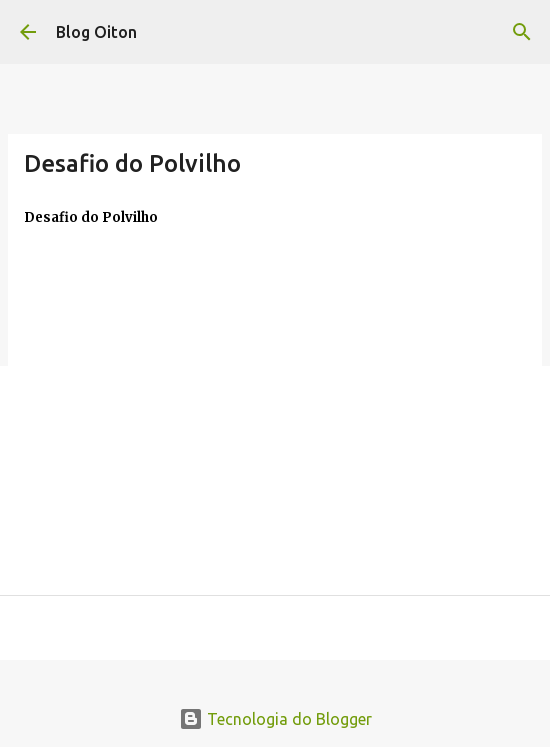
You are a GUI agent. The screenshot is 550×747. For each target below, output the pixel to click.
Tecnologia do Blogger (275, 719)
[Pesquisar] (522, 32)
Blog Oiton (96, 32)
